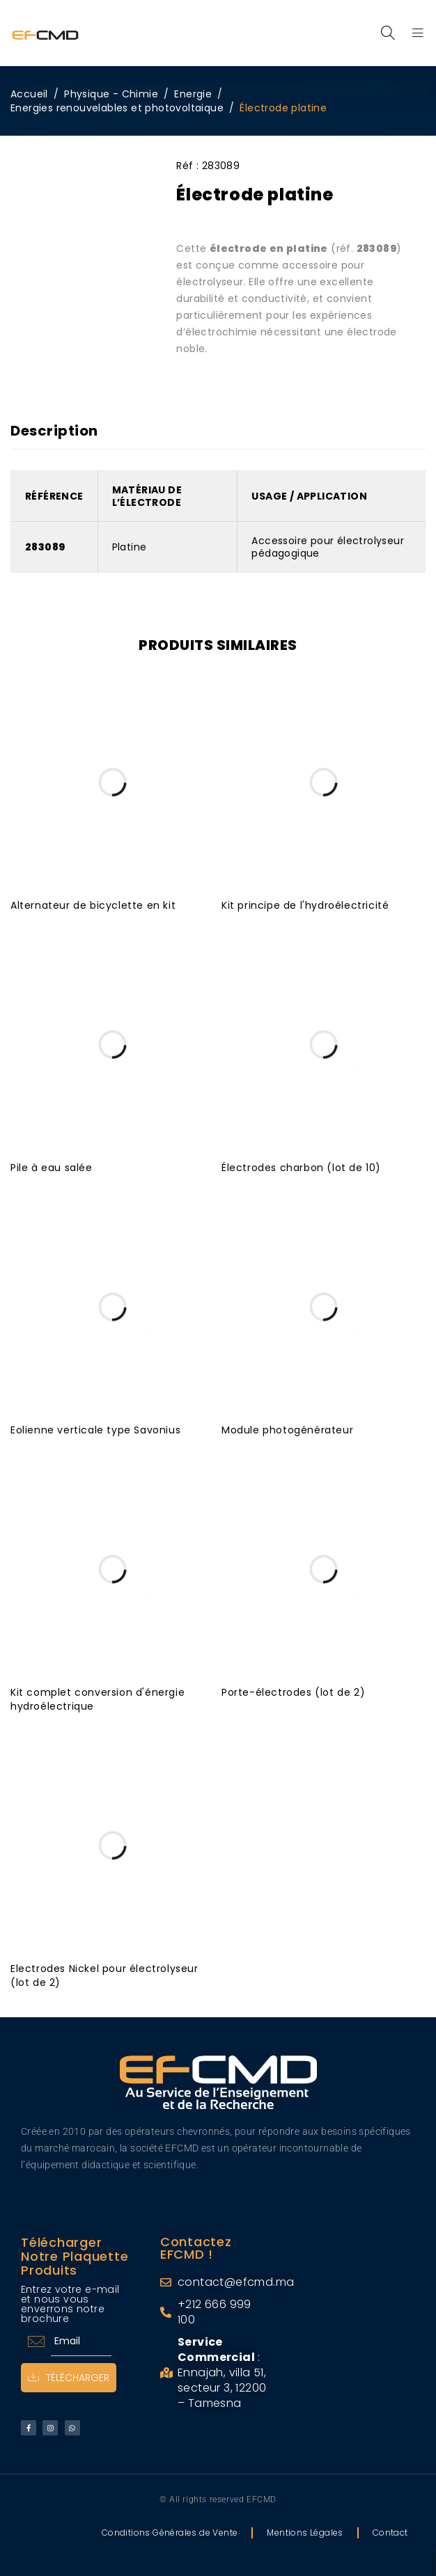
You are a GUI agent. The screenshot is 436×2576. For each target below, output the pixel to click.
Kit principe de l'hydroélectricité (305, 905)
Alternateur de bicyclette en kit (93, 905)
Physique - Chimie (111, 94)
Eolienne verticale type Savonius (95, 1430)
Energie (193, 94)
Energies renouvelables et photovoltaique (117, 108)
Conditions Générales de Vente (170, 2532)
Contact (390, 2532)
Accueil (29, 94)
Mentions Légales (305, 2532)
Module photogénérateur (287, 1430)
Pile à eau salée (51, 1168)
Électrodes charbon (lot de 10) (301, 1168)
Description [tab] (54, 430)
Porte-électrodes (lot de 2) (293, 1692)
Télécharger (68, 2378)
